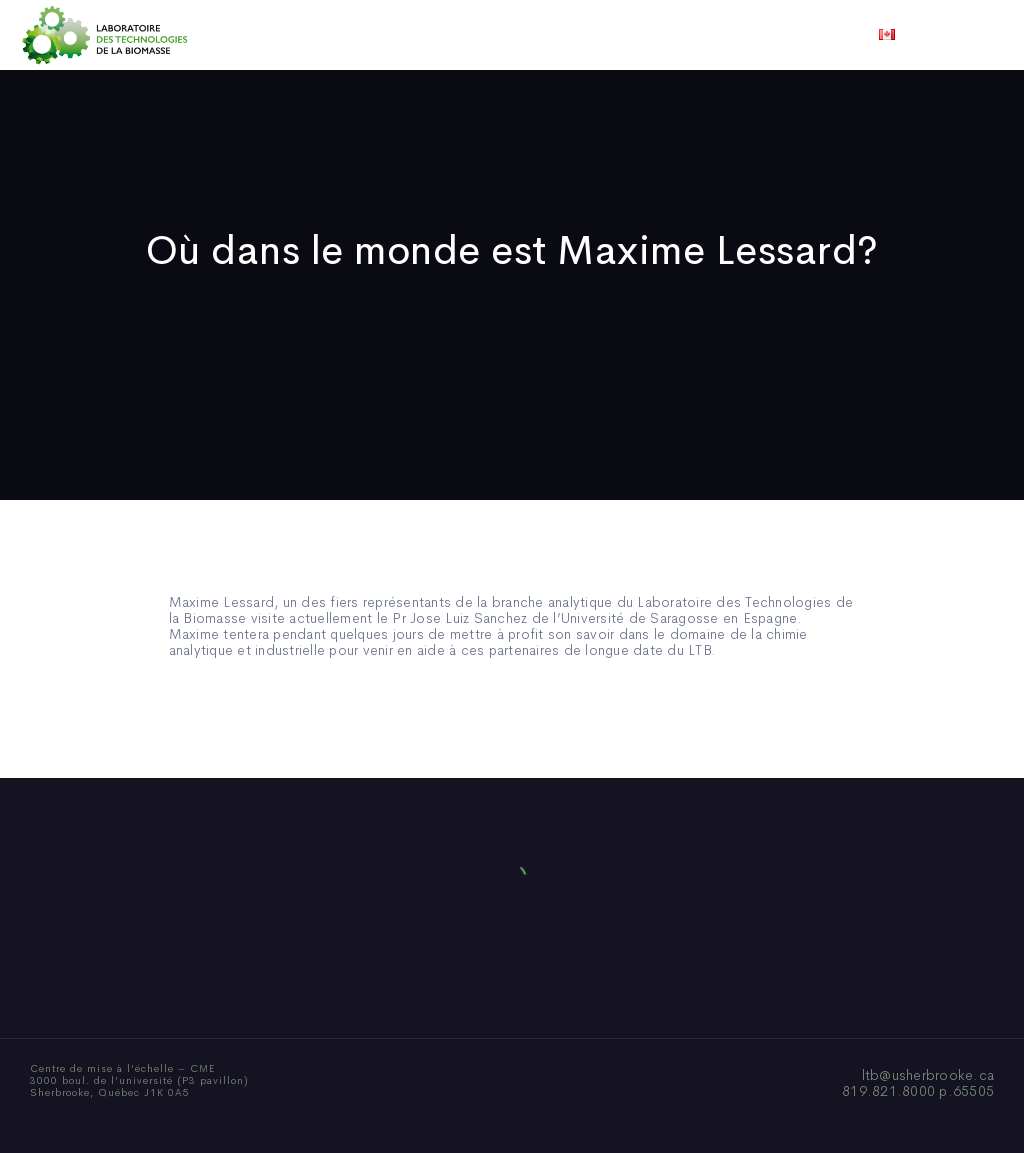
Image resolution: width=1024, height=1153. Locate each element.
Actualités (586, 35)
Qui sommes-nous (355, 35)
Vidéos (669, 35)
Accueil (244, 35)
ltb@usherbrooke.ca (928, 1075)
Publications (484, 35)
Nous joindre (760, 35)
